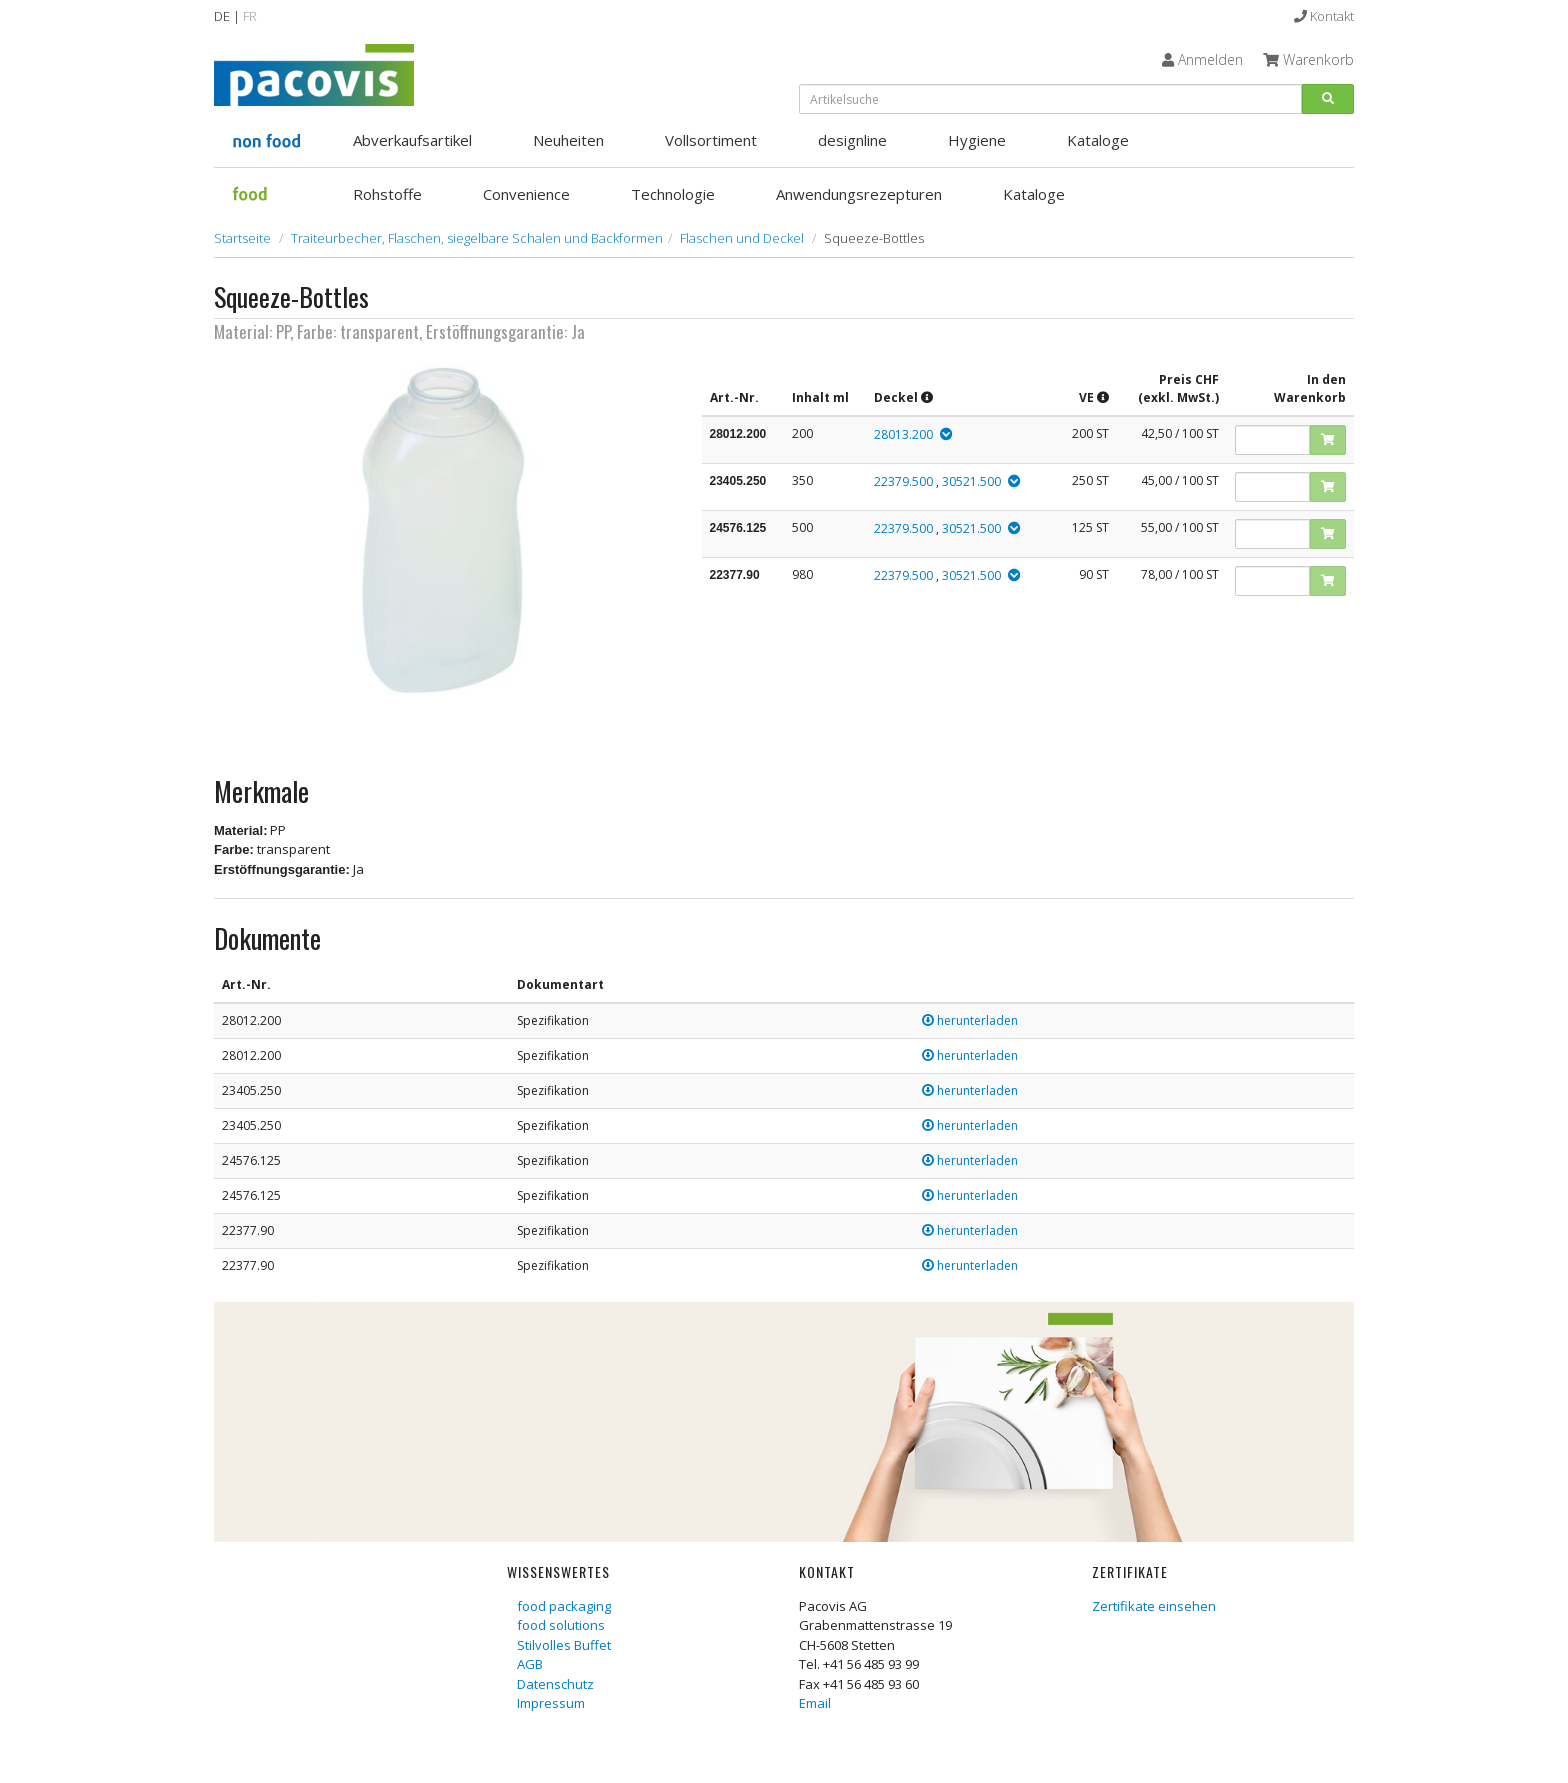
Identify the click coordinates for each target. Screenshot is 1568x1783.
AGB (530, 1664)
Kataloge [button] (1098, 140)
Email (815, 1703)
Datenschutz (555, 1684)
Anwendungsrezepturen (859, 194)
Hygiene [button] (977, 140)
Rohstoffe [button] (387, 194)
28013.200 (903, 434)
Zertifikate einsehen (1154, 1606)
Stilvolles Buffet (564, 1645)
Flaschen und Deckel (742, 238)
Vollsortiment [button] (711, 140)
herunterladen (970, 1020)
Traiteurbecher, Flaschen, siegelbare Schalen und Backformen (477, 238)
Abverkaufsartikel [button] (412, 140)
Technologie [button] (673, 194)
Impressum (551, 1703)
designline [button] (852, 140)
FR (250, 16)
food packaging (564, 1606)
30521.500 (971, 481)
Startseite (242, 238)
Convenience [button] (526, 194)
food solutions (561, 1625)
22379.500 (903, 481)
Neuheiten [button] (568, 140)
